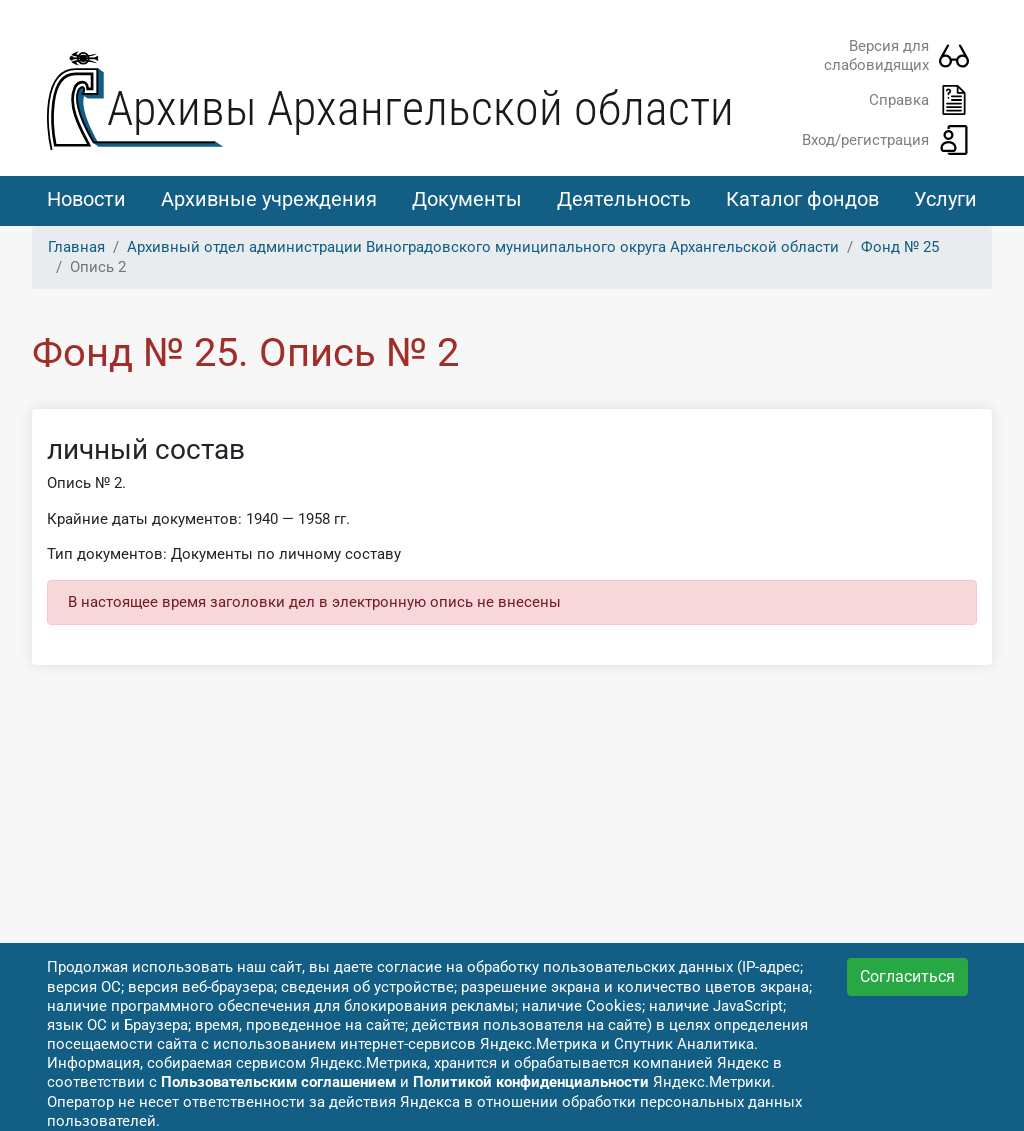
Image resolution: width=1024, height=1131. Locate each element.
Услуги (945, 199)
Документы (467, 199)
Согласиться (907, 976)
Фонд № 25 (900, 247)
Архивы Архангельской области (420, 108)
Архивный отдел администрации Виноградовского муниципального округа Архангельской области (483, 247)
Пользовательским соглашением (278, 1082)
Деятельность (624, 199)
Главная (76, 247)
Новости (86, 199)
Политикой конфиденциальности (531, 1082)
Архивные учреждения (269, 199)
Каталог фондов (802, 199)
